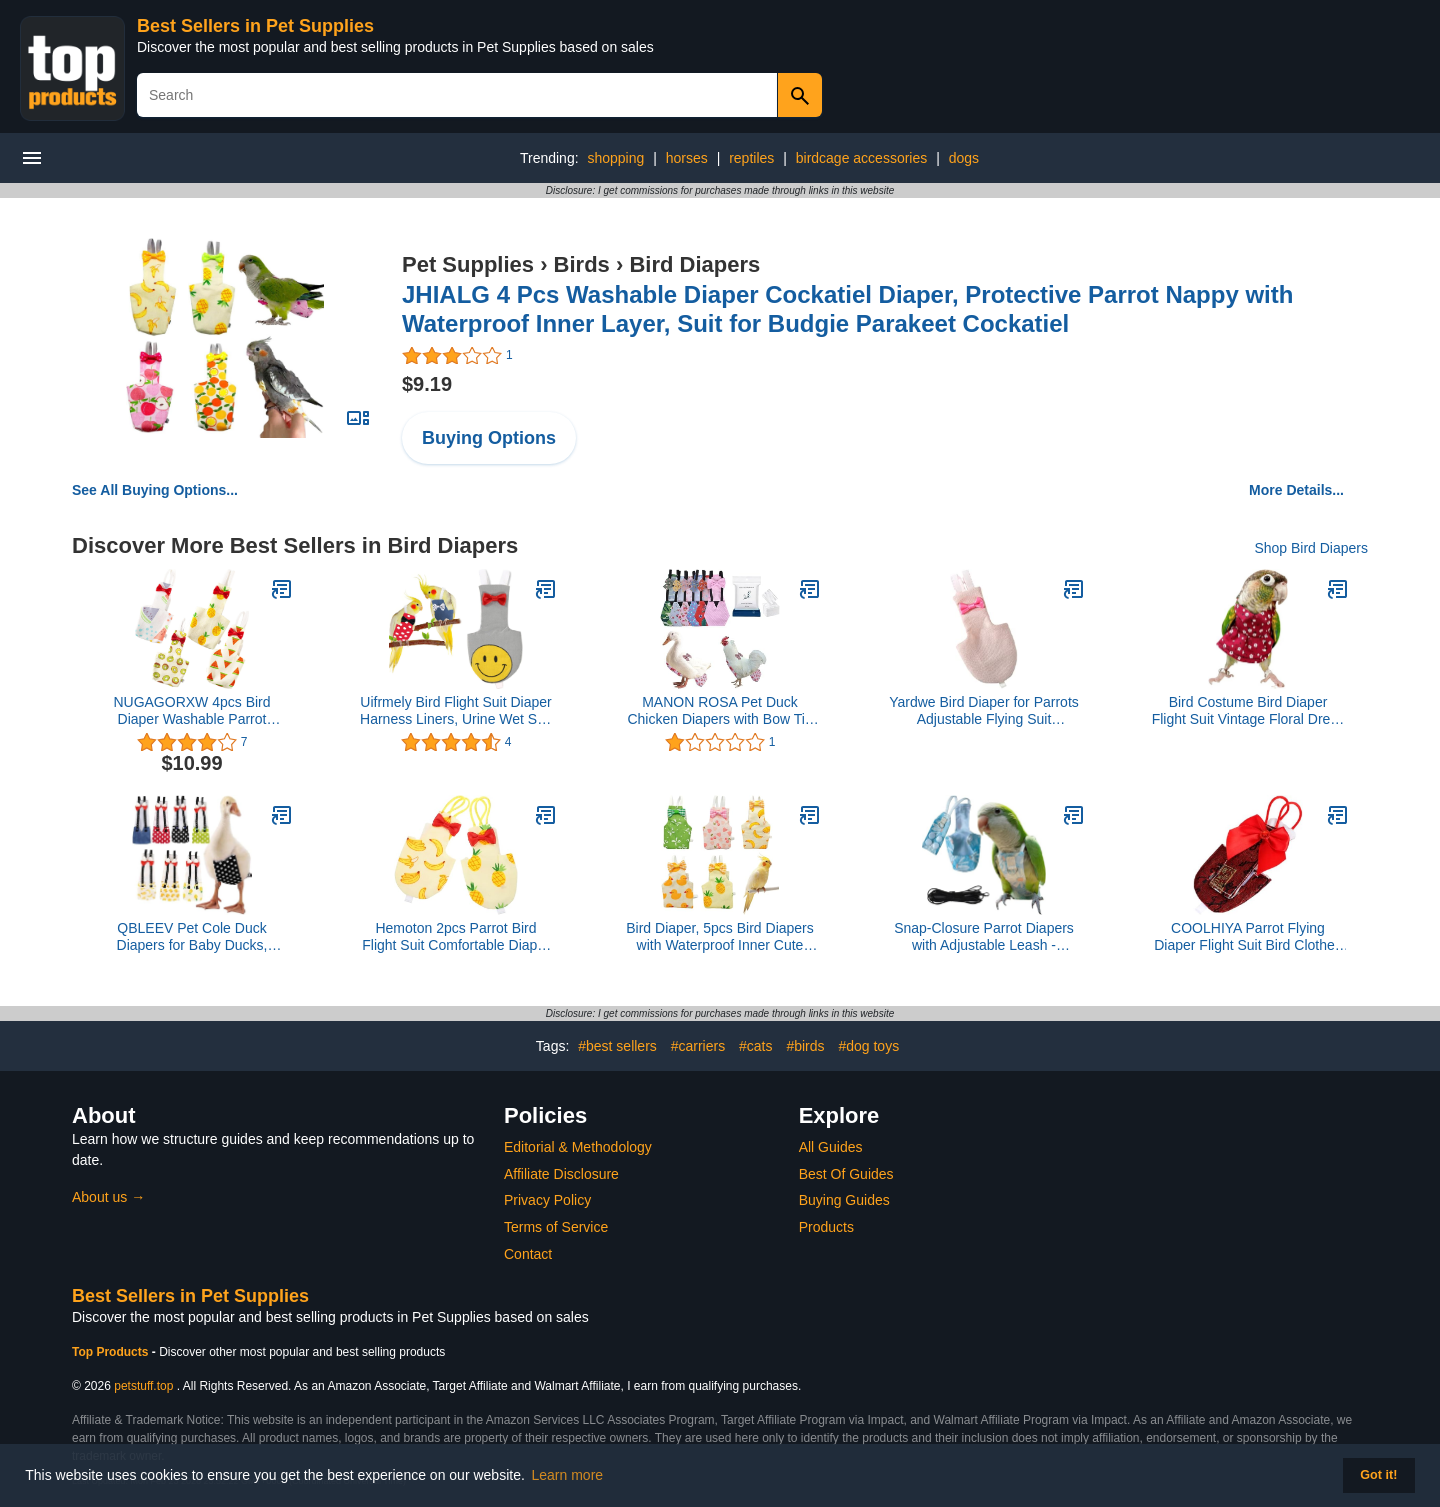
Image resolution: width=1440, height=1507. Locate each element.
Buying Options (489, 438)
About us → (108, 1197)
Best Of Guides (846, 1174)
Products (826, 1227)
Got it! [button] (1378, 1475)
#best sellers (617, 1046)
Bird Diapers (694, 264)
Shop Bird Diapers (1311, 548)
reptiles (751, 158)
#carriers (698, 1046)
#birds (805, 1046)
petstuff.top (143, 1386)
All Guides (831, 1147)
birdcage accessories (862, 158)
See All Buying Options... (155, 490)
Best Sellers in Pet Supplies (255, 26)
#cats (755, 1046)
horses (687, 158)
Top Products (112, 1352)
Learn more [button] (568, 1475)
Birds (582, 264)
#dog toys (868, 1046)
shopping (615, 158)
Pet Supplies (468, 264)
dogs (964, 158)
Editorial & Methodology (578, 1147)
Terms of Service (556, 1227)
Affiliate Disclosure (561, 1174)
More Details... (1296, 490)
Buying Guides (844, 1200)
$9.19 (427, 384)
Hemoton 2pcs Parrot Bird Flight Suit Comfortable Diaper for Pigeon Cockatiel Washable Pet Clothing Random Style (456, 937)
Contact (528, 1254)
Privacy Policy (547, 1200)
